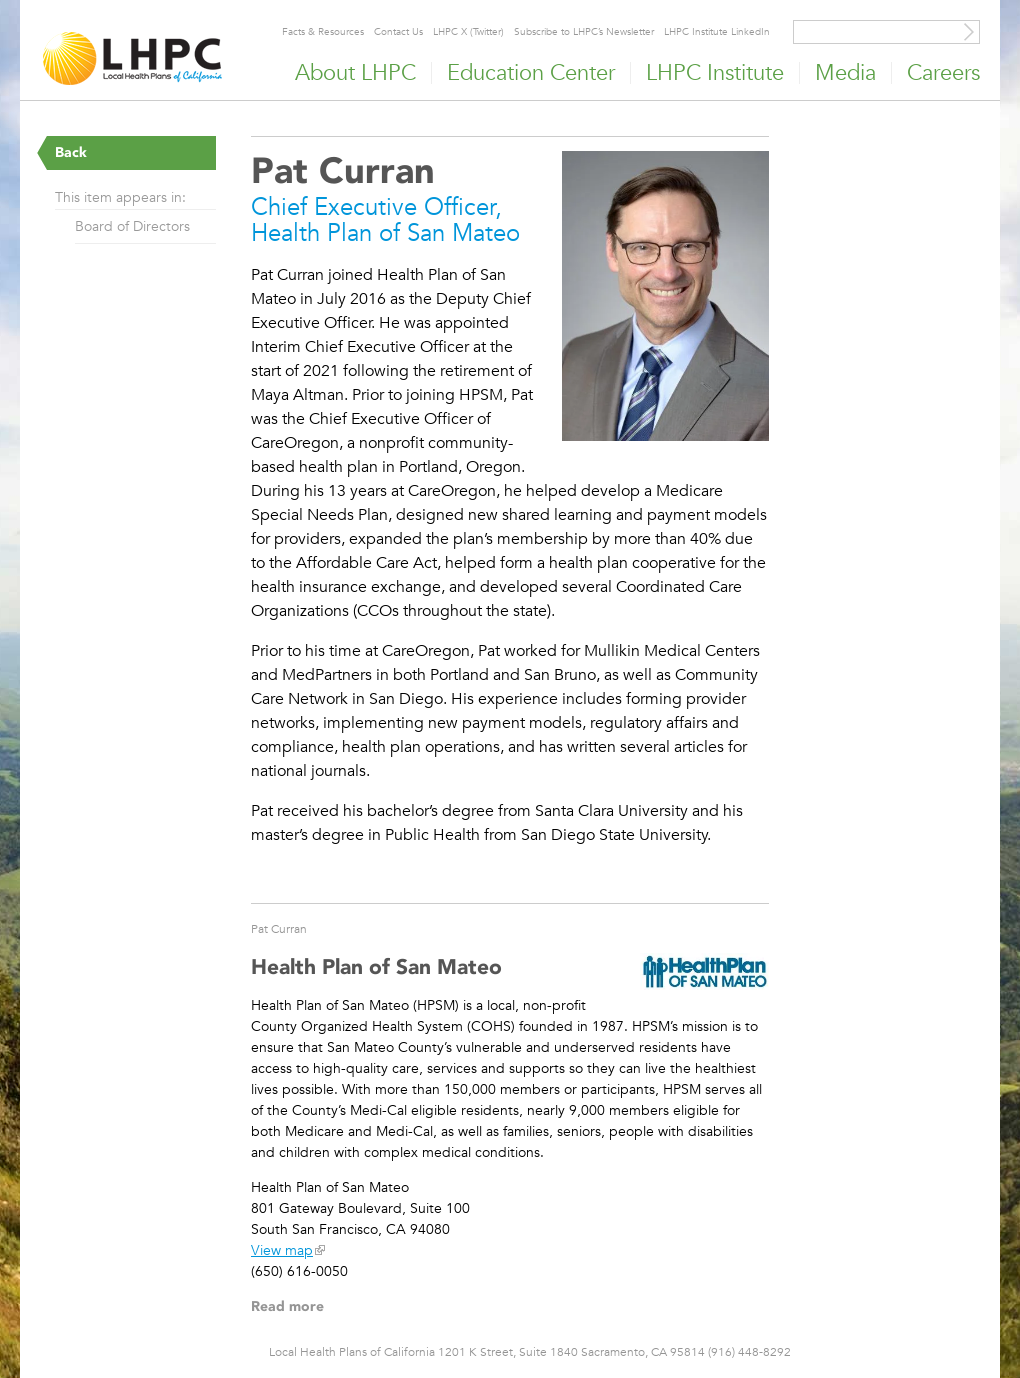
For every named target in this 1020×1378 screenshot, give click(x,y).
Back (71, 152)
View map (282, 1250)
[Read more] (665, 299)
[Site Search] (969, 32)
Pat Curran (279, 928)
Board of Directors (132, 226)
